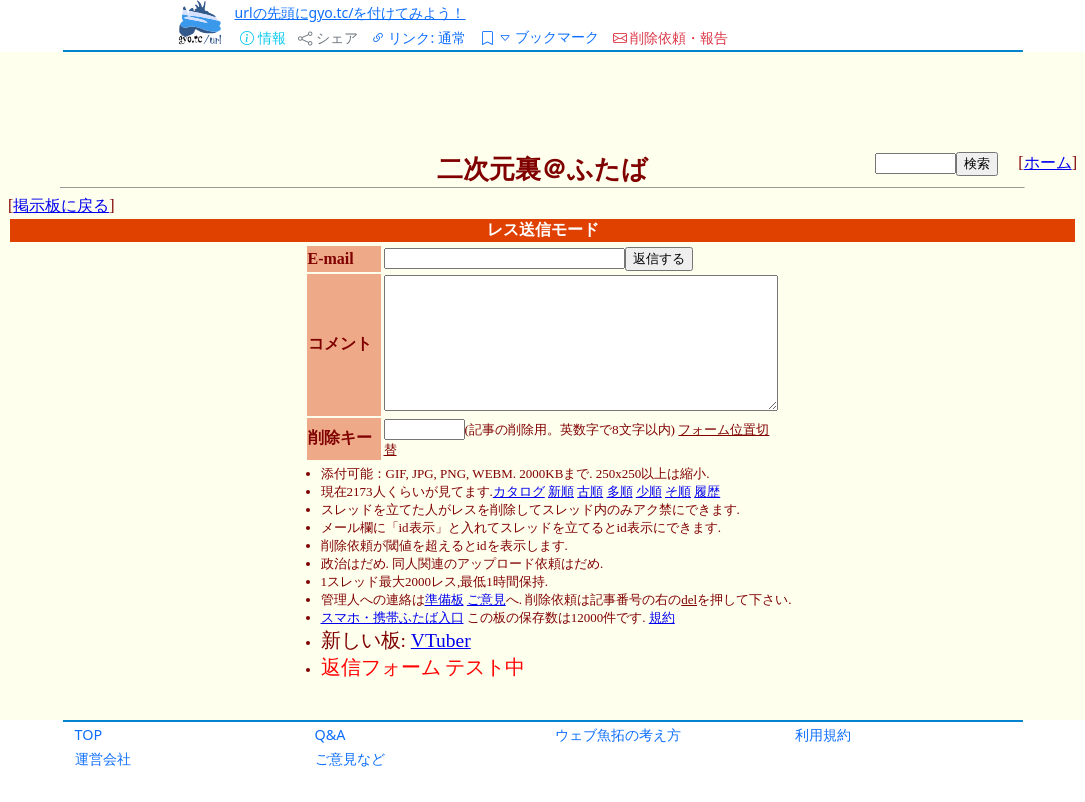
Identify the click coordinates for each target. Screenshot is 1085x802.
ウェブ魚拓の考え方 (618, 734)
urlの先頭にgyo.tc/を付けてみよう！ (349, 12)
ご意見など (350, 758)
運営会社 (103, 758)
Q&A (330, 734)
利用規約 (823, 734)
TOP (89, 734)
